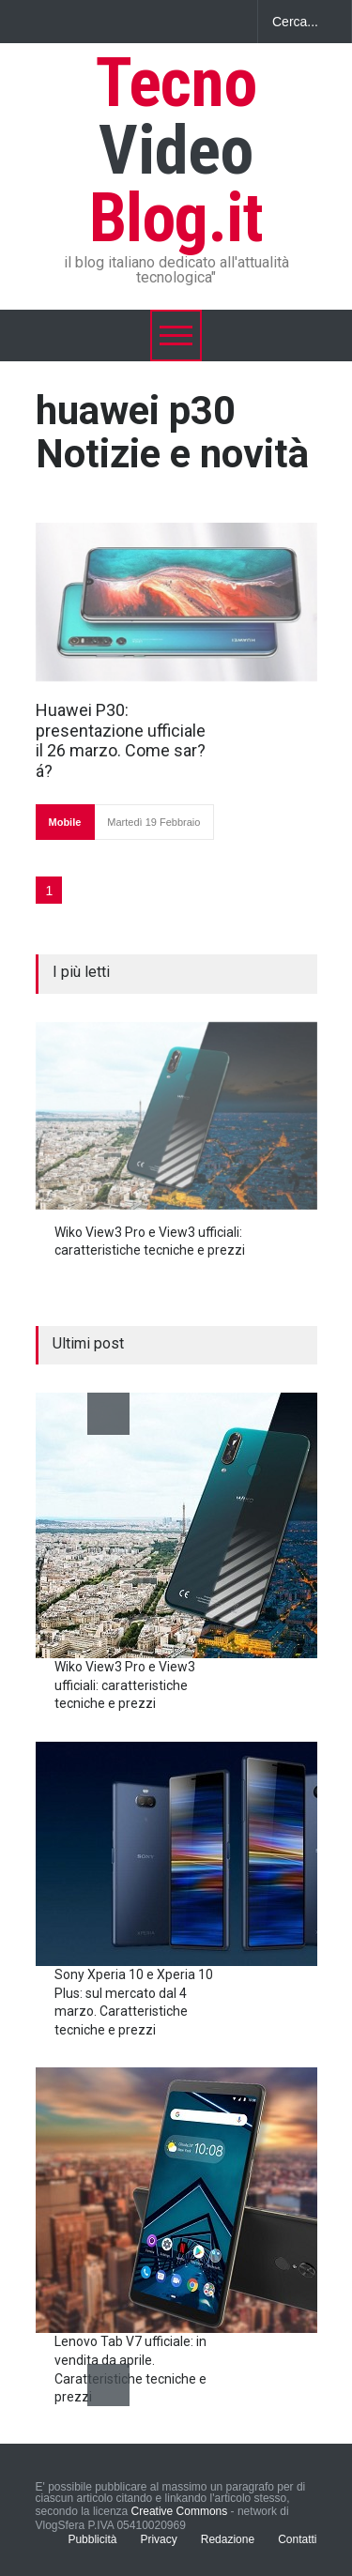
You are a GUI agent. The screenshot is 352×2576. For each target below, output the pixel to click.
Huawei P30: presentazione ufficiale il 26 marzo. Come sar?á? (121, 740)
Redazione (227, 2539)
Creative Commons (179, 2511)
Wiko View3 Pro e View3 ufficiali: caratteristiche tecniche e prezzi (124, 1685)
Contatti (297, 2539)
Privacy (158, 2539)
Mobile (65, 822)
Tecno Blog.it (176, 150)
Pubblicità (92, 2539)
